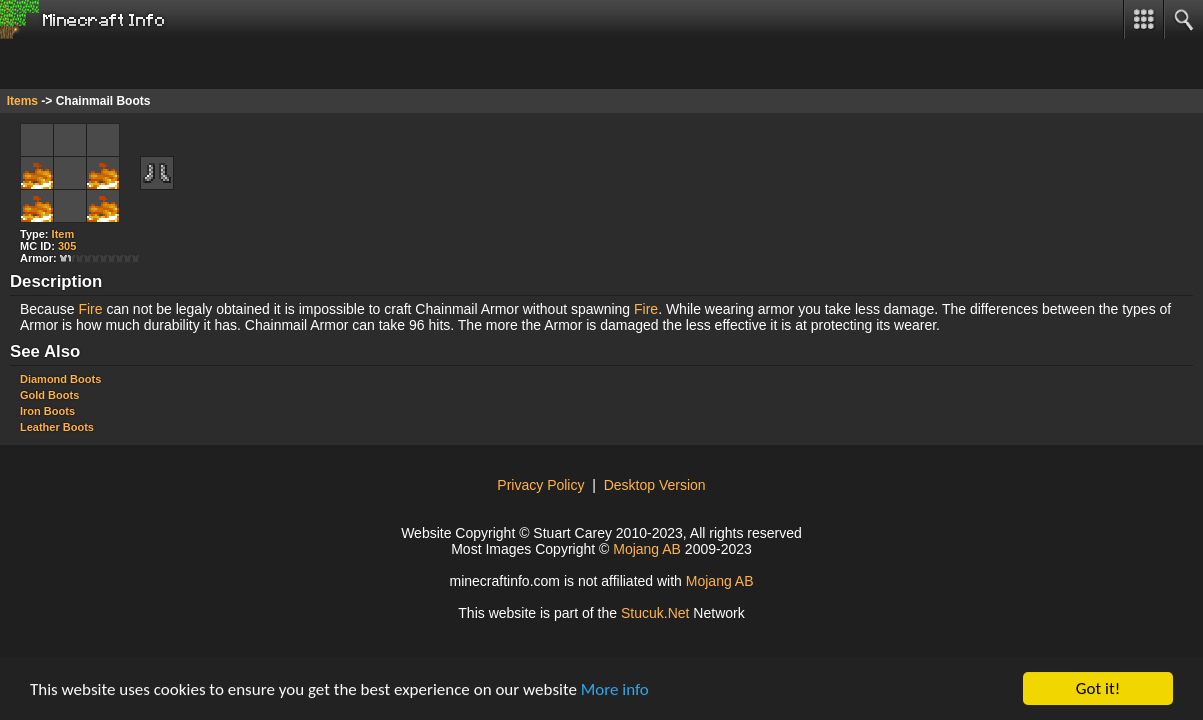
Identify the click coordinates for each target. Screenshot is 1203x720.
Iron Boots (47, 411)
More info (615, 689)
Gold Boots (49, 395)
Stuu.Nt (655, 613)
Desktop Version (655, 485)
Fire (90, 309)
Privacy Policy (540, 485)
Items (22, 101)
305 (67, 246)
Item (63, 234)
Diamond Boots (60, 379)
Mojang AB (647, 549)
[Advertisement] (160, 64)
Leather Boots (57, 427)
